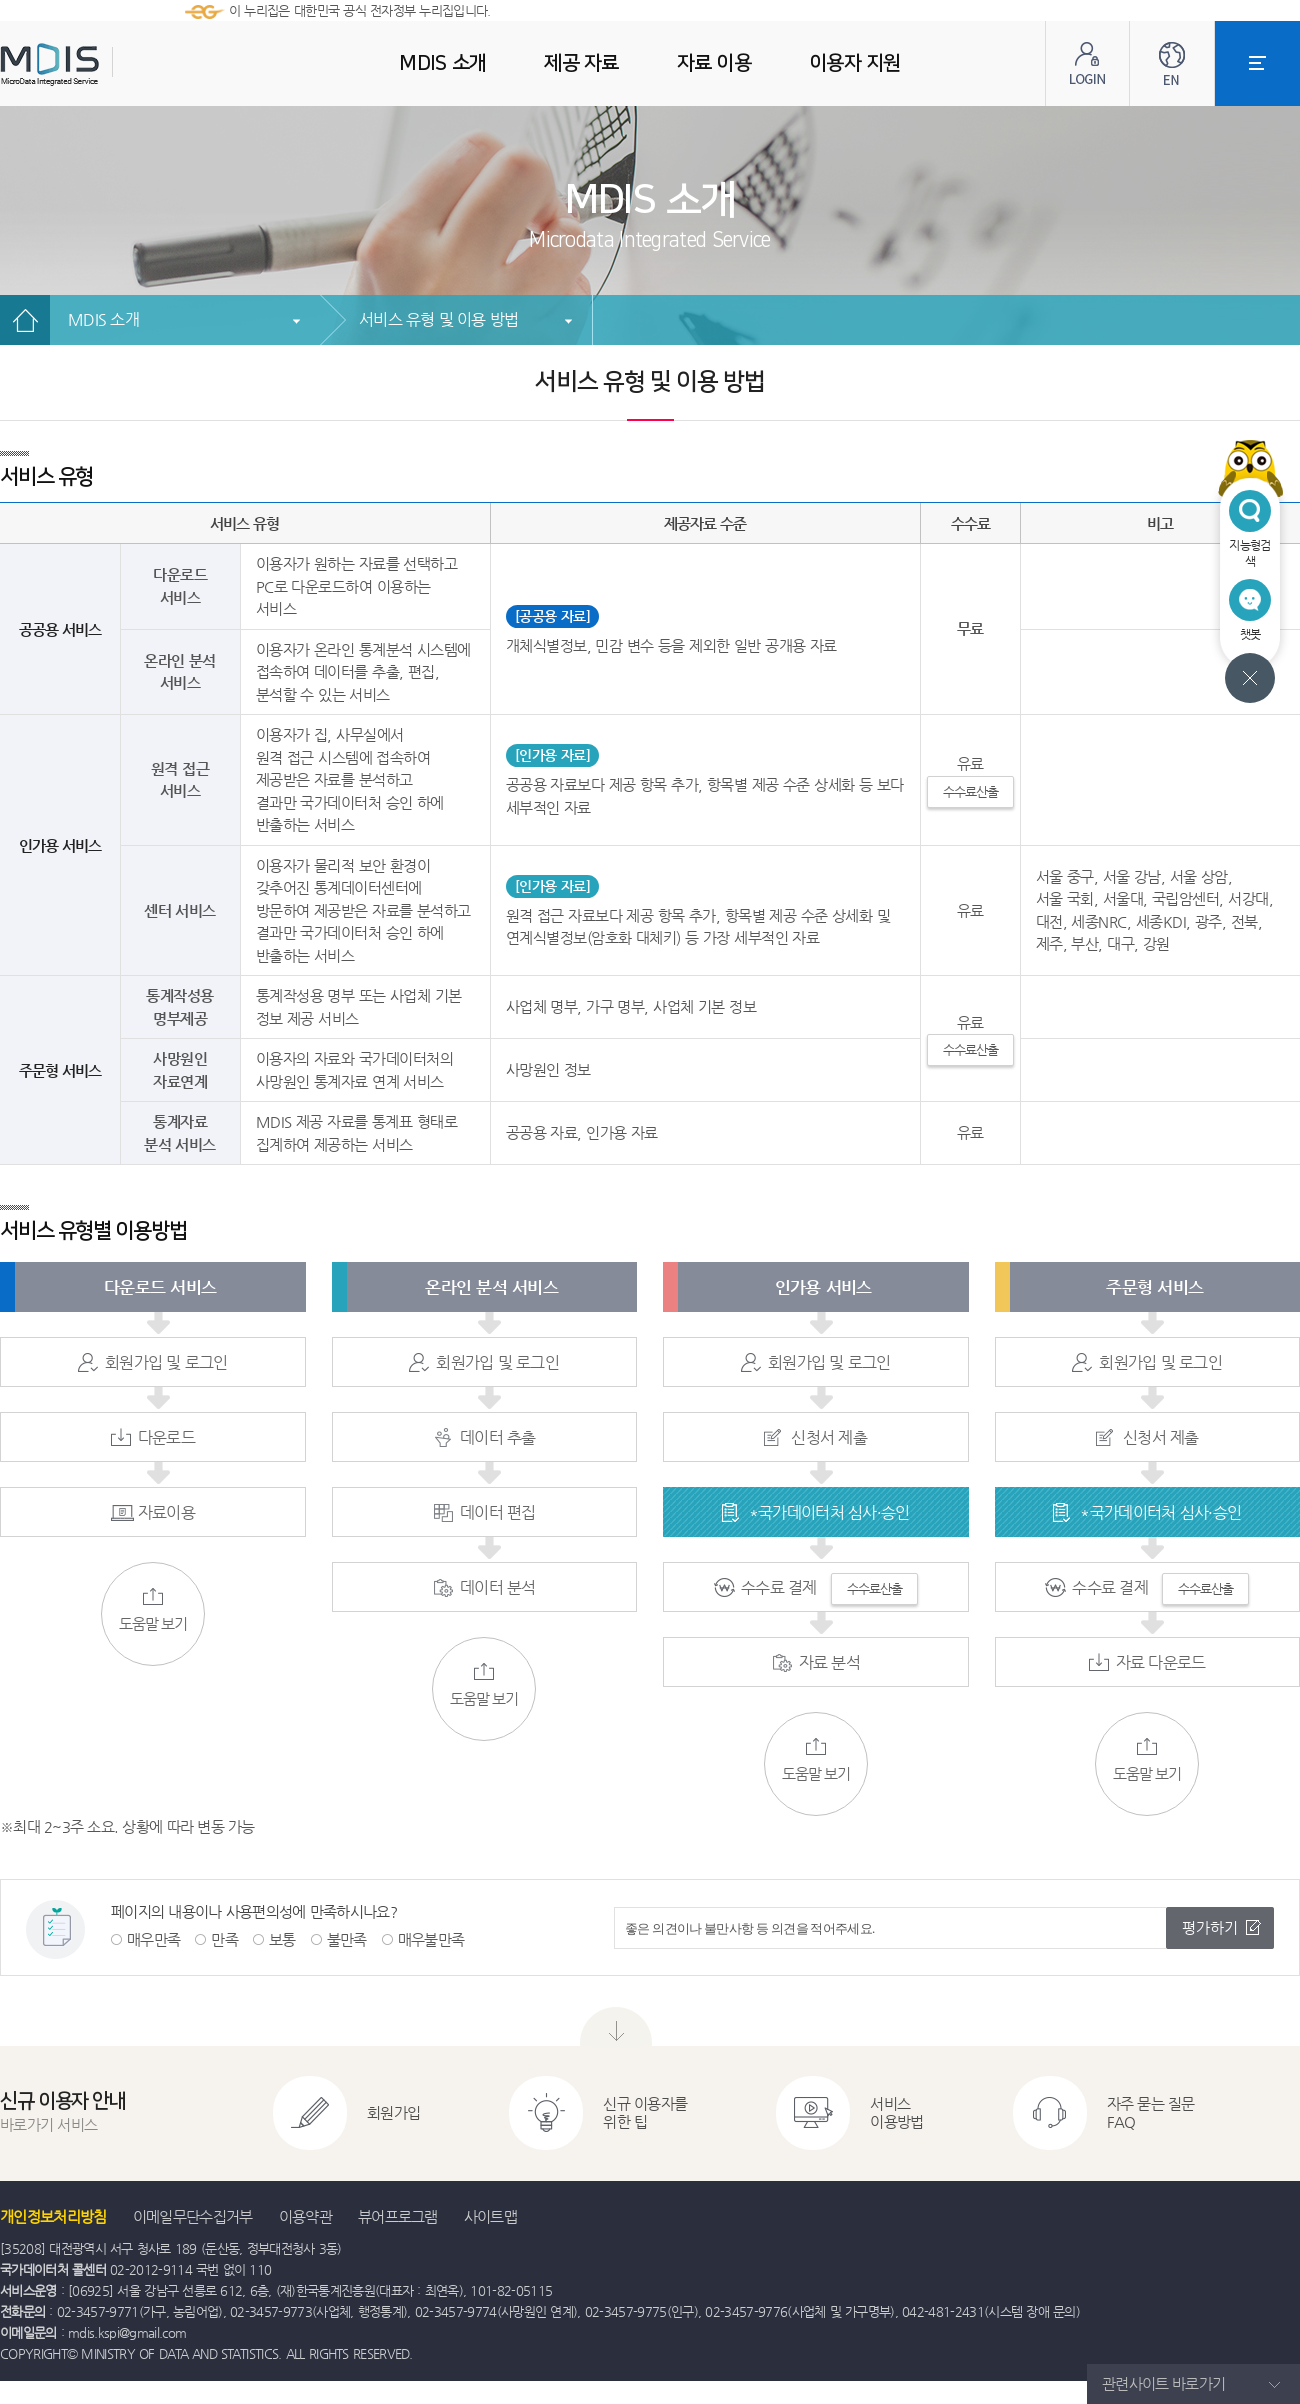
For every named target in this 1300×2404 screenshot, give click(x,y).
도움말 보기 (153, 1610)
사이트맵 (490, 2216)
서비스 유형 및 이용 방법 (439, 319)
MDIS (100, 64)
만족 (224, 1939)
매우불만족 (431, 1939)
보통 (282, 1939)
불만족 (347, 1939)
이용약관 (305, 2216)
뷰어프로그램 (398, 2216)
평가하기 (1210, 1927)
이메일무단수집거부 (193, 2216)
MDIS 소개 (103, 319)
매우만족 (153, 1939)
